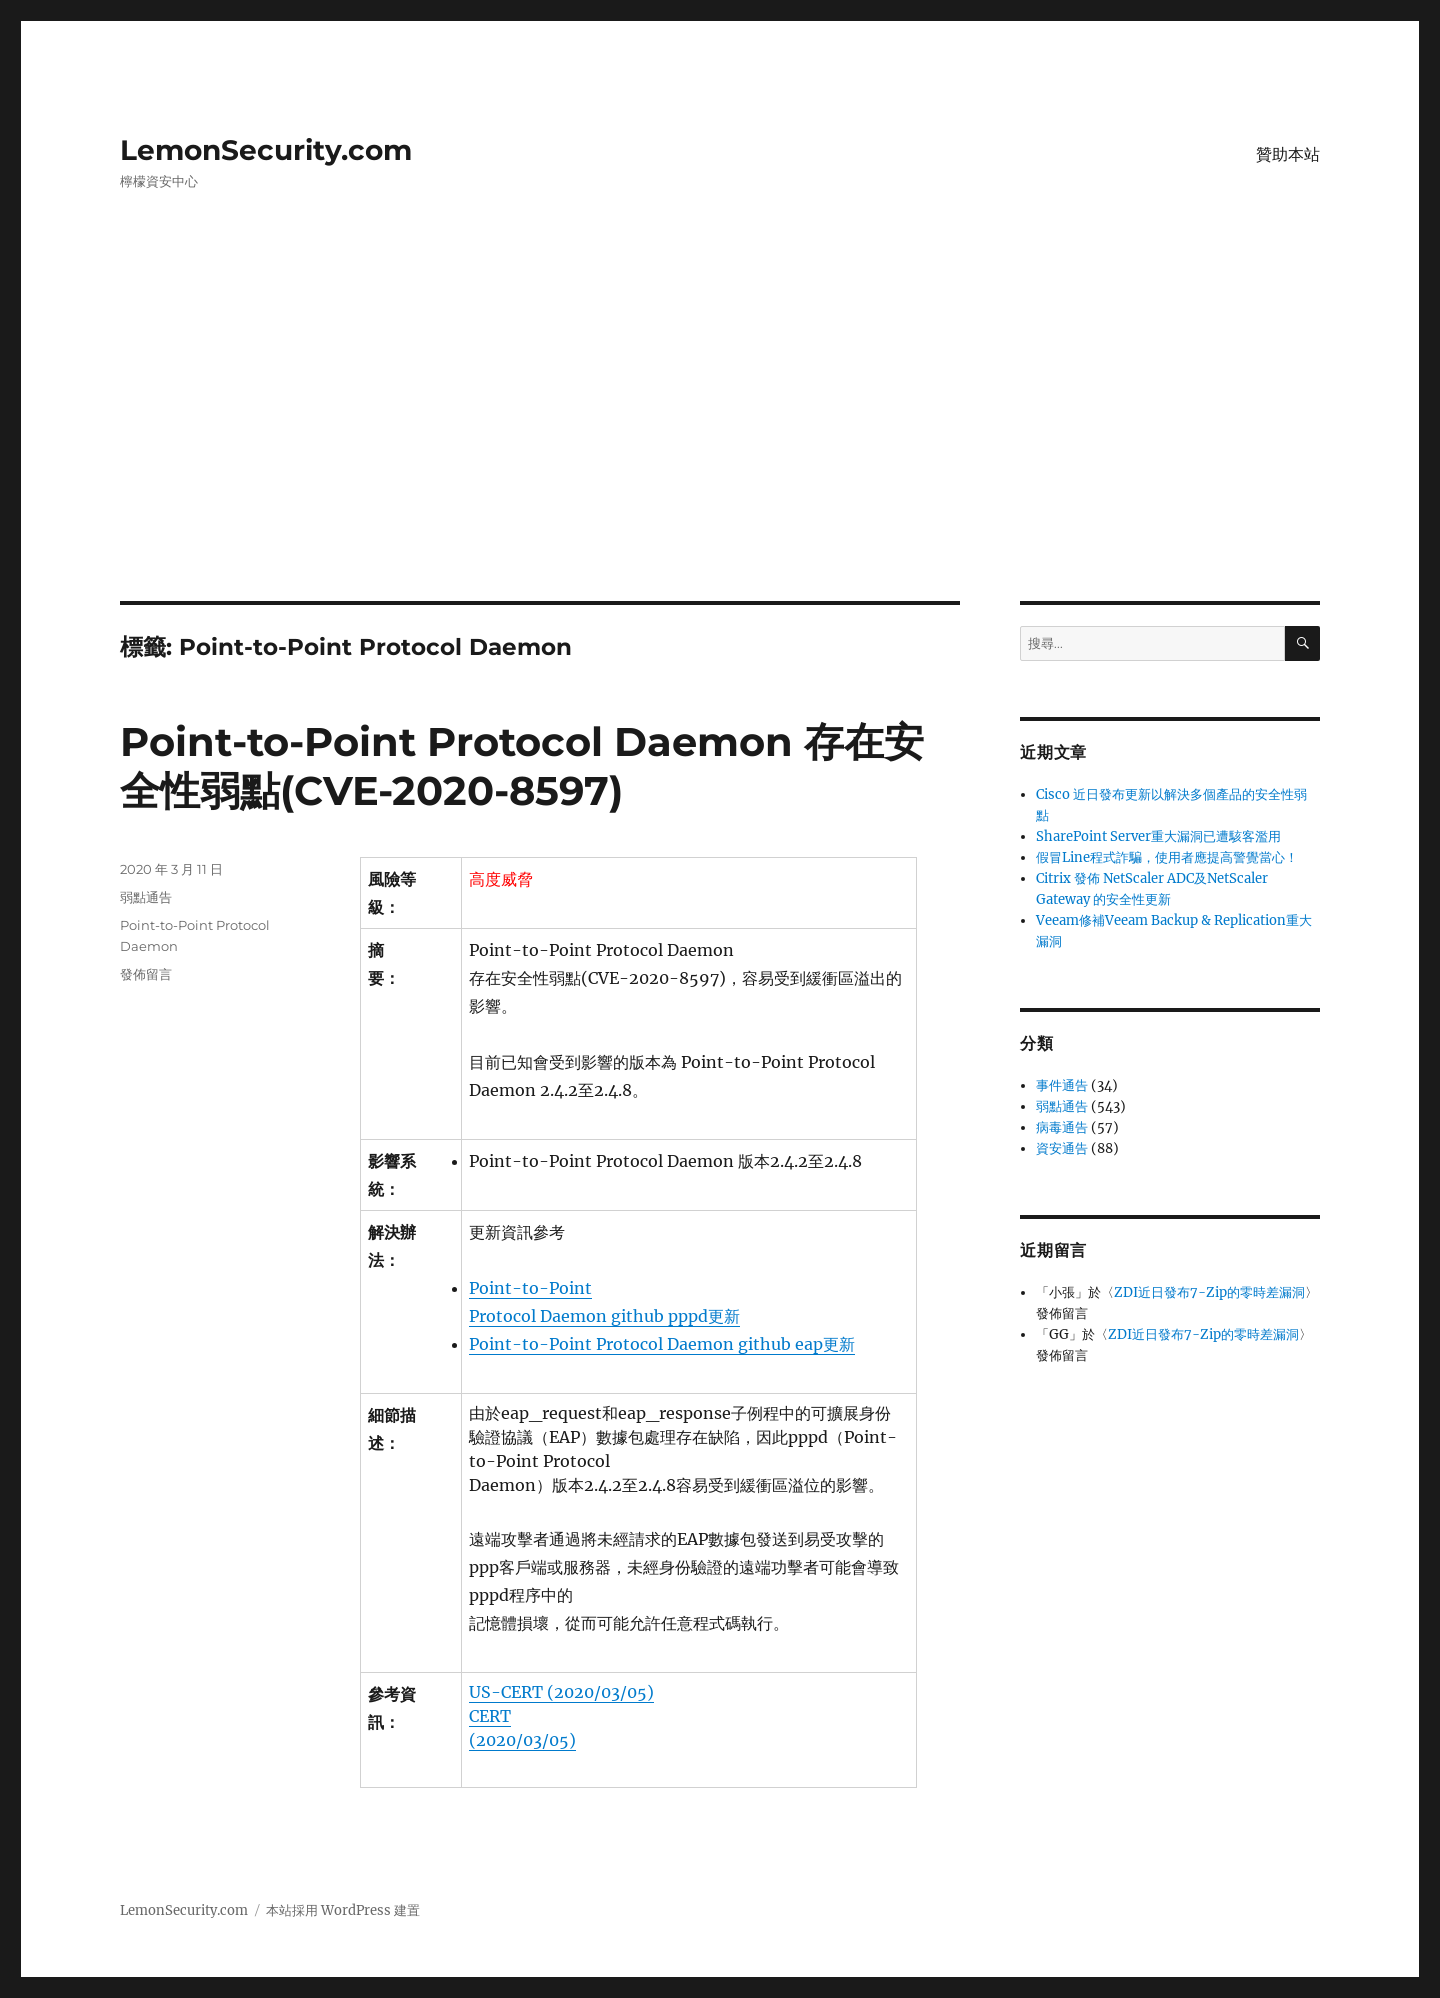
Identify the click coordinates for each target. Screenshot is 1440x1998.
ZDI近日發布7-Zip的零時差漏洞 (1209, 1292)
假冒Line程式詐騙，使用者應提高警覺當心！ (1167, 857)
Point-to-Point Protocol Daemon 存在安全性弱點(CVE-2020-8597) (522, 766)
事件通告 (1062, 1085)
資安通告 (1062, 1148)
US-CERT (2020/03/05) (561, 1692)
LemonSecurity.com (266, 150)
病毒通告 (1062, 1127)
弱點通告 (146, 897)
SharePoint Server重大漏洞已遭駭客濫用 (1158, 836)
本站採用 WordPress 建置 (343, 1910)
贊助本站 (1288, 154)
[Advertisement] (720, 453)
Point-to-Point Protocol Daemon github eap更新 (662, 1344)
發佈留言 (146, 974)
